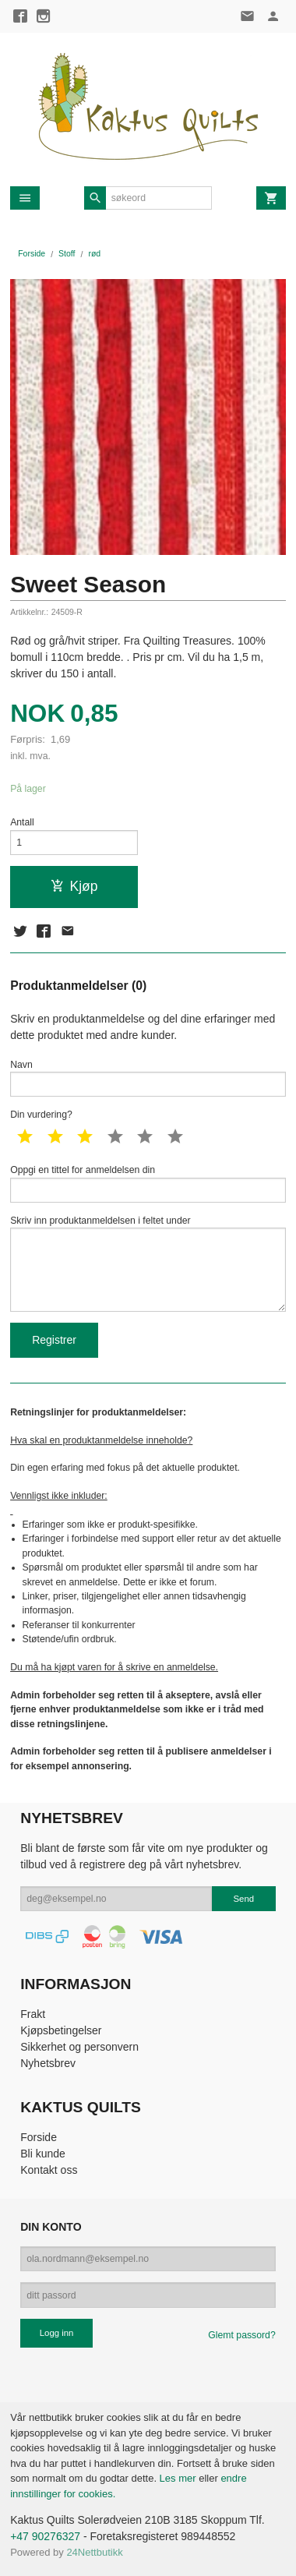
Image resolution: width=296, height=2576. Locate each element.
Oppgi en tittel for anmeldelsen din (148, 1183)
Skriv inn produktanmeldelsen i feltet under (148, 1263)
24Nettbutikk (94, 2552)
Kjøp (74, 886)
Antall (22, 822)
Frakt (32, 2014)
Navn (148, 1078)
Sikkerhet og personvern (79, 2047)
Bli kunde (42, 2153)
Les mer (179, 2478)
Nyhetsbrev (48, 2063)
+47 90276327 (45, 2536)
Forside (31, 253)
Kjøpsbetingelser (60, 2030)
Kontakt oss (48, 2170)
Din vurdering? (41, 1114)
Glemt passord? (241, 2335)
